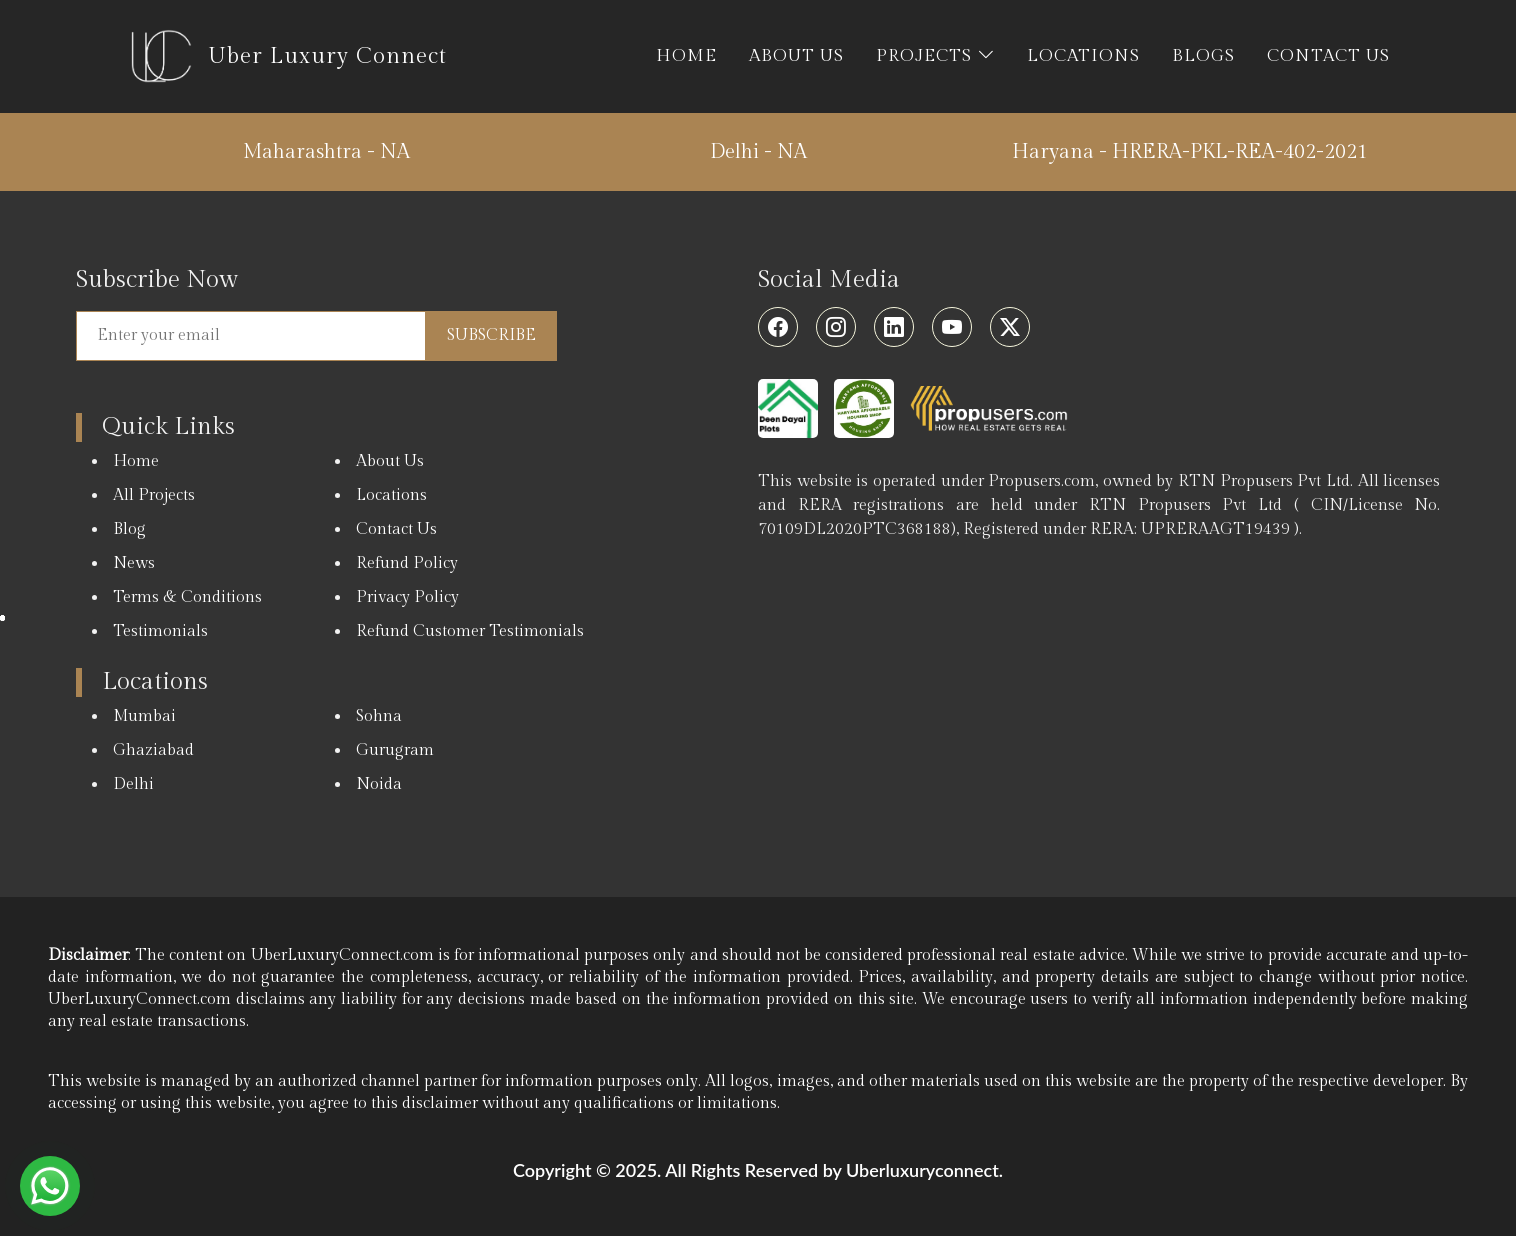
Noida (379, 784)
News (134, 563)
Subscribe (491, 335)
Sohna (379, 716)
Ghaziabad (153, 750)
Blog (129, 529)
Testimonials (160, 631)
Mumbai (144, 716)
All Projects (154, 495)
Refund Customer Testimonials (470, 631)
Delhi (133, 784)
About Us (390, 461)
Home (136, 461)
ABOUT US (796, 56)
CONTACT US (1328, 56)
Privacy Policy (407, 597)
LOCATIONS (1083, 56)
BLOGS (1203, 56)
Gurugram (395, 750)
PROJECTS (935, 56)
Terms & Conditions (187, 597)
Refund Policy (407, 563)
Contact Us (396, 529)
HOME (686, 56)
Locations (391, 495)
